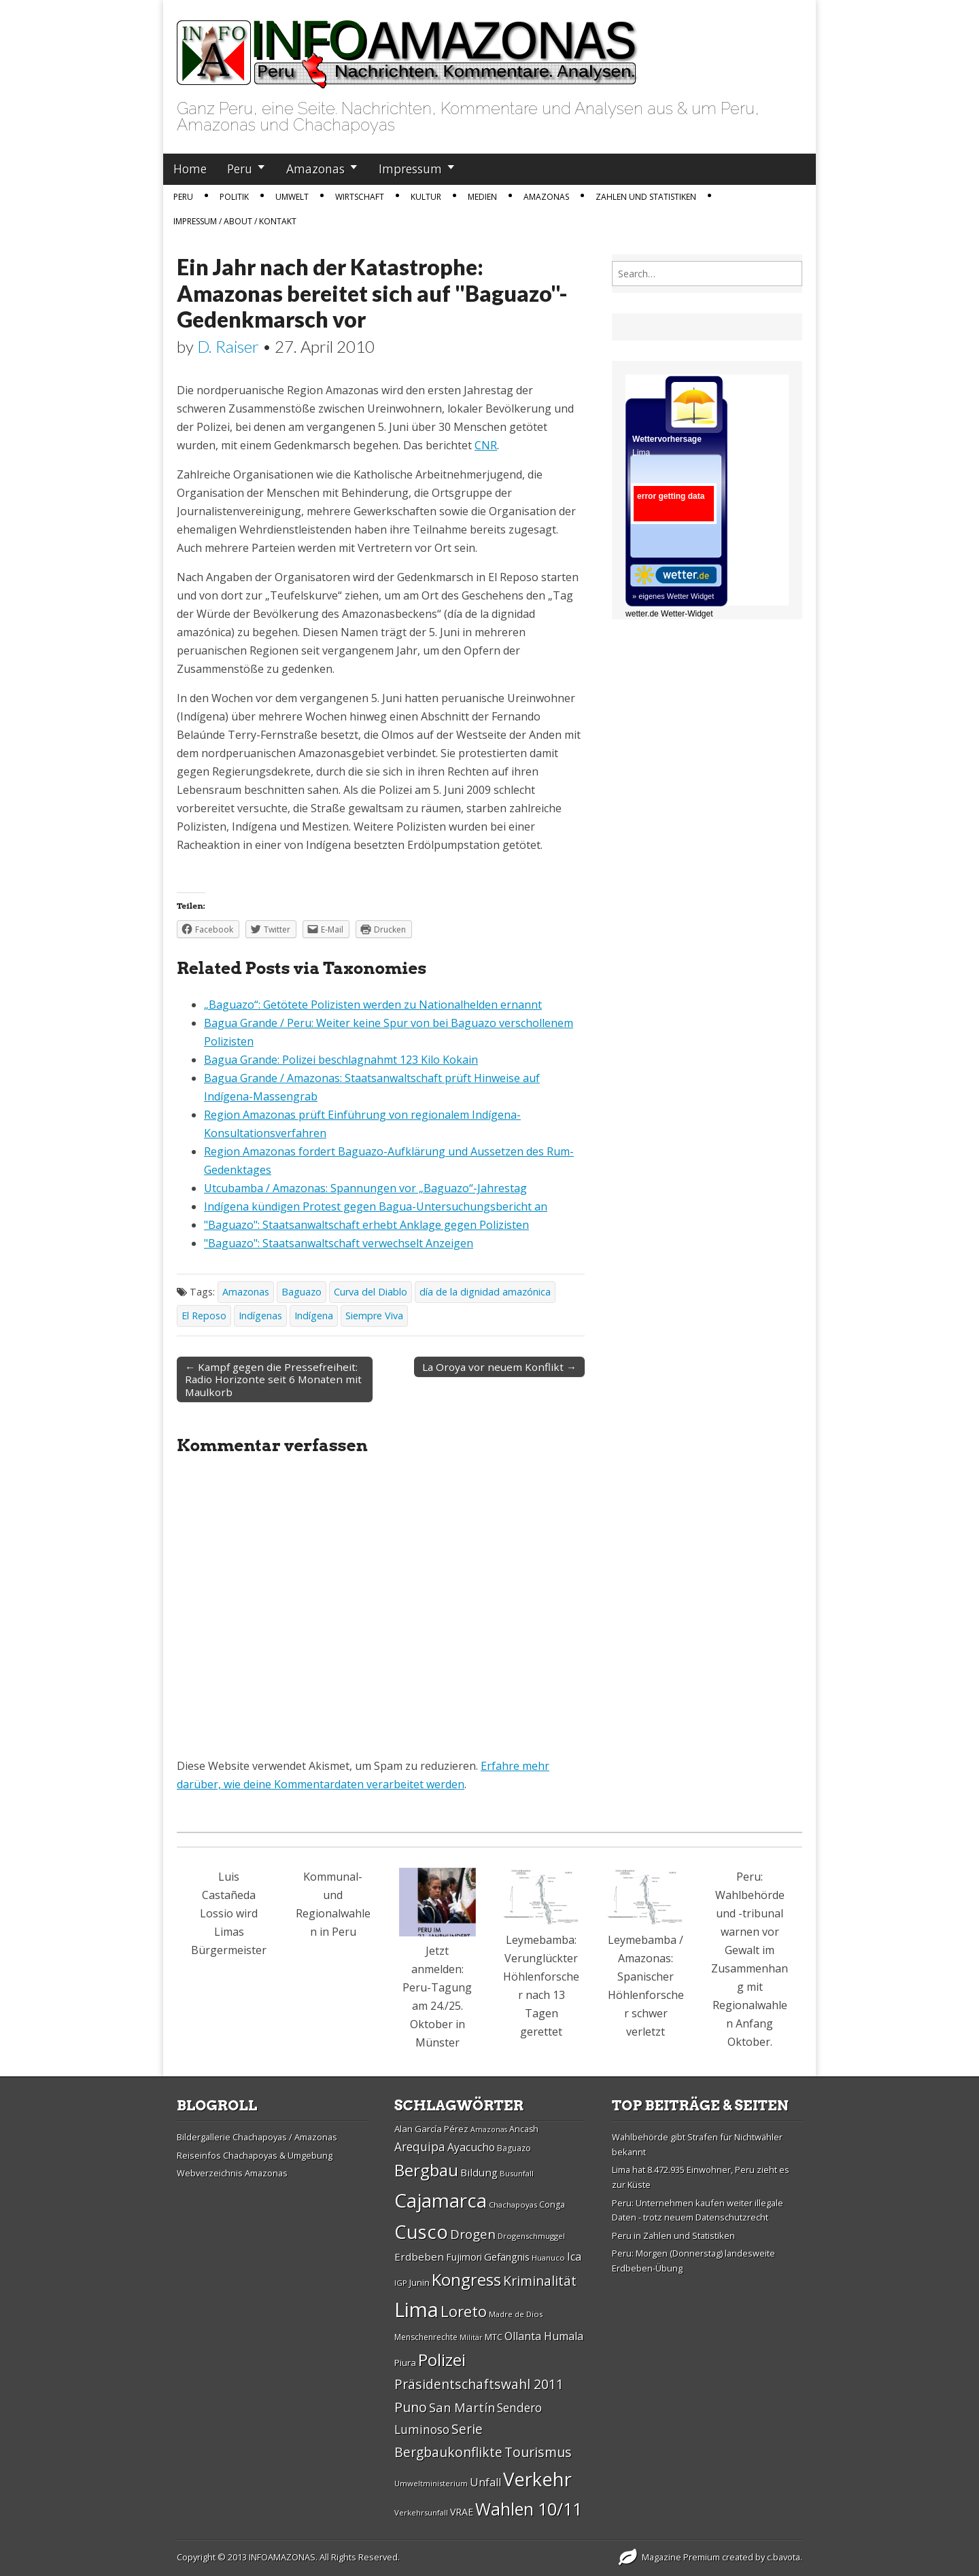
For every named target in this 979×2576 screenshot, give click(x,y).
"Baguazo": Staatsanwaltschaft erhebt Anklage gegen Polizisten (366, 1224)
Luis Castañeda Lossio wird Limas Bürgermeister (229, 1913)
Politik (234, 197)
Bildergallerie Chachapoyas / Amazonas (257, 2137)
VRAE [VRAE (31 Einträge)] (461, 2511)
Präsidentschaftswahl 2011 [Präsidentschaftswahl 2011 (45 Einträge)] (479, 2384)
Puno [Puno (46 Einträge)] (410, 2407)
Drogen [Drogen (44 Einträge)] (473, 2234)
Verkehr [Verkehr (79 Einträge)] (537, 2479)
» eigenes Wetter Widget (673, 596)
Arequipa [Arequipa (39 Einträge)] (419, 2147)
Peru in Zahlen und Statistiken (673, 2235)
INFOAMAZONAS (282, 2557)
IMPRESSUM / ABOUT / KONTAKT (234, 221)
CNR (486, 445)
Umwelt (292, 197)
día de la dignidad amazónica (485, 1291)
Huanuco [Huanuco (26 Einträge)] (548, 2257)
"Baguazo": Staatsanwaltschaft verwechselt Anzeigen (338, 1243)
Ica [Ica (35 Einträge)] (574, 2256)
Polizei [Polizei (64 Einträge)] (442, 2359)
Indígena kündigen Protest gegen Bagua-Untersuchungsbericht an (375, 1206)
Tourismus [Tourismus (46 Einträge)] (538, 2452)
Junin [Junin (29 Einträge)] (419, 2282)
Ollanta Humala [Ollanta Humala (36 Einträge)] (543, 2336)
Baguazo (301, 1291)
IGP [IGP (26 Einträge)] (400, 2283)
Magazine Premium (681, 2557)
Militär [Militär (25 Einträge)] (471, 2337)
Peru (239, 168)
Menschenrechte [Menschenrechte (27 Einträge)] (426, 2337)
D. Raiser (228, 346)
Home (190, 168)
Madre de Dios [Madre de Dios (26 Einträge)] (516, 2314)
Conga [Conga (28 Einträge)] (552, 2204)
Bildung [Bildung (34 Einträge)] (479, 2172)
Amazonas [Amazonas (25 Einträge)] (488, 2129)
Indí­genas (260, 1315)
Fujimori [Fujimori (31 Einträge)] (464, 2256)
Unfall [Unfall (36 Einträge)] (485, 2482)
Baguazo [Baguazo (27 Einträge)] (514, 2148)
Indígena (313, 1315)
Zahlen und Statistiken (646, 197)
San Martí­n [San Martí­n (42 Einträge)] (462, 2407)
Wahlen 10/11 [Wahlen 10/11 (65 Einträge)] (528, 2508)
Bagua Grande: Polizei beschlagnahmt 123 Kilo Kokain (341, 1059)
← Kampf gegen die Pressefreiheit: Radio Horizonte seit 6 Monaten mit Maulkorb (273, 1379)
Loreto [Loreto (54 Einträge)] (464, 2311)
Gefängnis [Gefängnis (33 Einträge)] (507, 2256)
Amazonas (315, 168)
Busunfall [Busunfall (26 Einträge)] (517, 2173)
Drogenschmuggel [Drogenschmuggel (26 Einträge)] (531, 2236)
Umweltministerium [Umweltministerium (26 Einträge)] (431, 2483)
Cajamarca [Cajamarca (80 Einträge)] (440, 2200)
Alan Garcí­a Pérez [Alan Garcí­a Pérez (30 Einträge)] (431, 2129)
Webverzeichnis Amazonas (232, 2173)
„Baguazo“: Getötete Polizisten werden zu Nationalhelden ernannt (373, 1004)
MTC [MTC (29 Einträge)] (493, 2337)
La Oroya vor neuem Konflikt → (499, 1367)
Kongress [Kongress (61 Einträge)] (466, 2280)
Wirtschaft (359, 197)
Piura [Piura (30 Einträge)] (405, 2362)
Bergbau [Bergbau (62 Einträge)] (426, 2170)
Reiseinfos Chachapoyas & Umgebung (254, 2155)
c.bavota (783, 2557)
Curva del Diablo (370, 1291)
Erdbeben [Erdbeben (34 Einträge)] (419, 2256)
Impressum (410, 168)
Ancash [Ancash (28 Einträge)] (523, 2129)
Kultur (426, 197)
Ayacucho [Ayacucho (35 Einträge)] (471, 2147)
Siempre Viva (374, 1315)
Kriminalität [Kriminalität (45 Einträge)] (540, 2281)
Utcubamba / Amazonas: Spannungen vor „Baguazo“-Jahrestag (365, 1188)
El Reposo (204, 1315)
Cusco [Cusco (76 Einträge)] (421, 2231)
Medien (482, 197)
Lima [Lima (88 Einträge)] (416, 2309)
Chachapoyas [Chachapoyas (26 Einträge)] (513, 2204)
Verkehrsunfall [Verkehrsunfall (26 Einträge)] (421, 2512)
